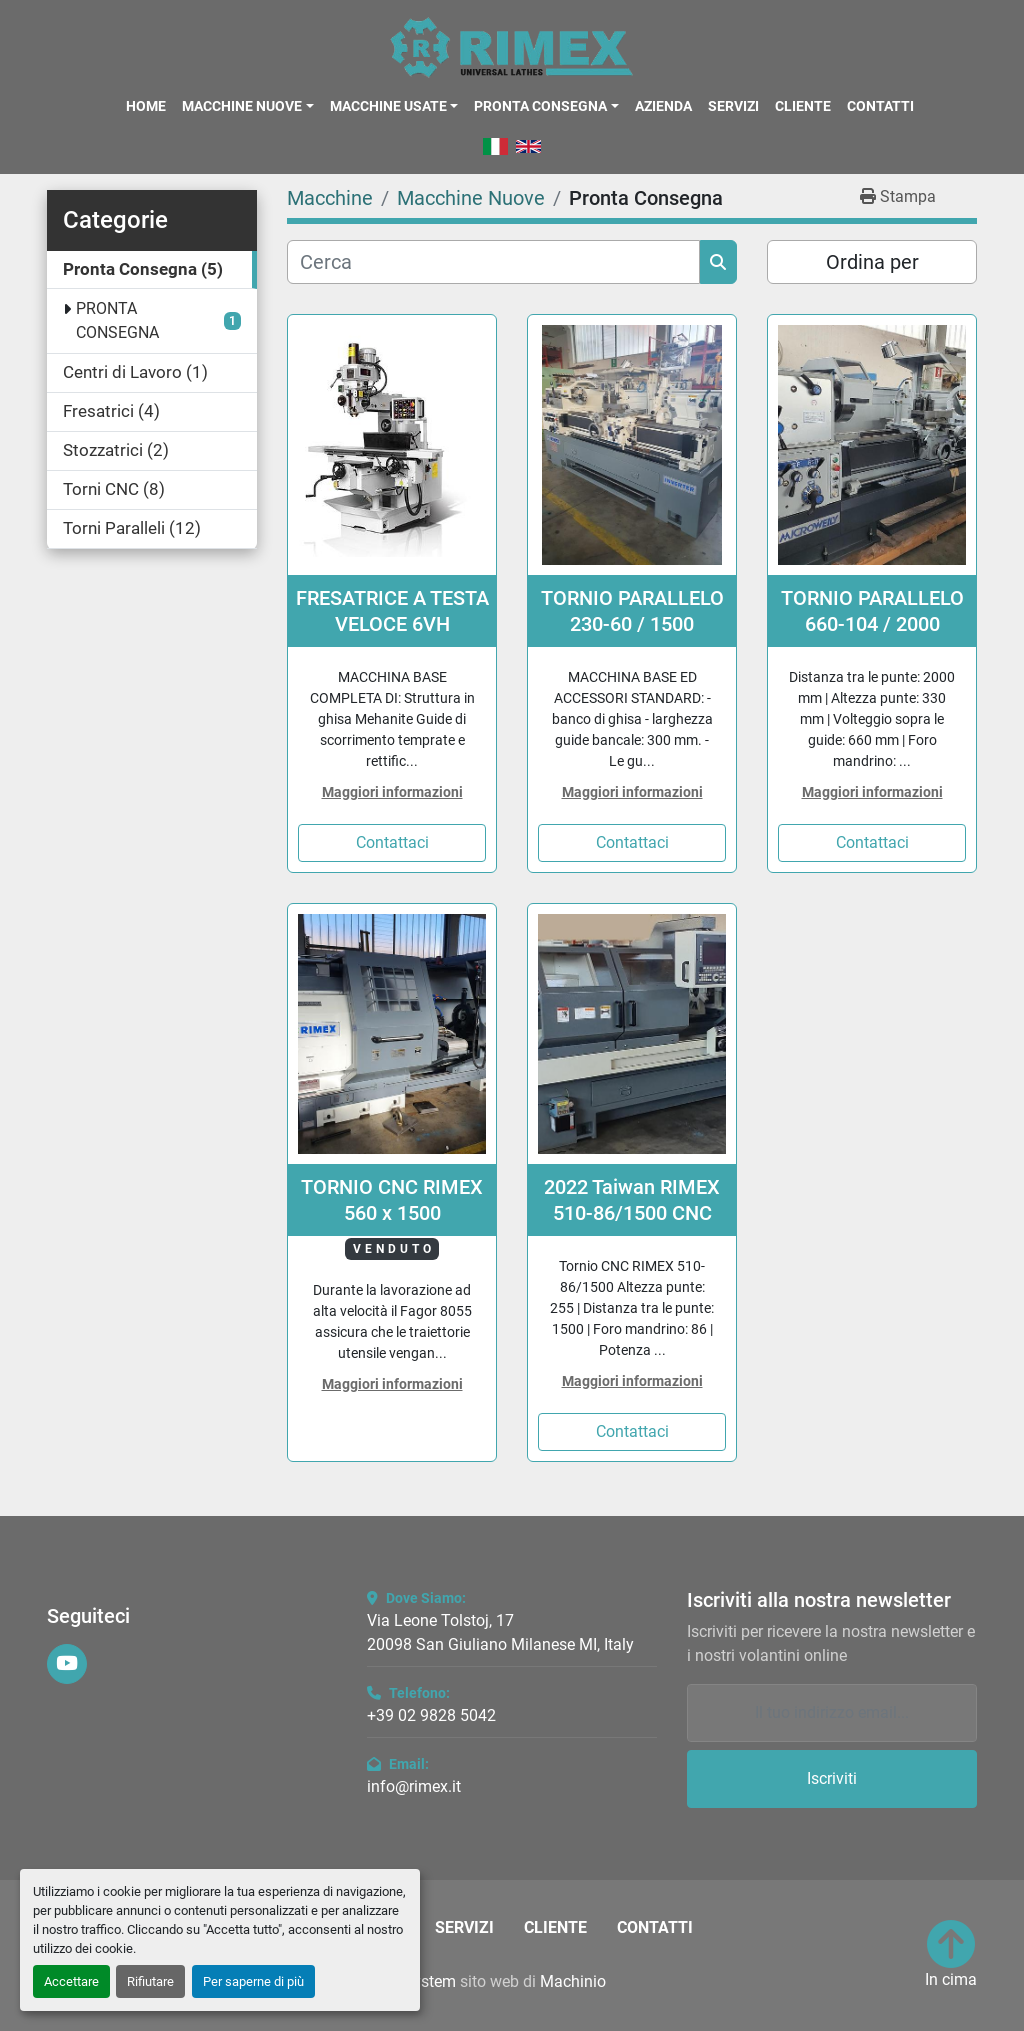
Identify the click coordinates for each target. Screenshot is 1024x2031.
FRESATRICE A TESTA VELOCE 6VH (392, 611)
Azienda (663, 106)
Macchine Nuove (242, 106)
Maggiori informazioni (392, 792)
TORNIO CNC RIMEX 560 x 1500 (392, 1200)
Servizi (733, 106)
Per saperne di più (253, 1981)
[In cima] (951, 1956)
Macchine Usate (388, 106)
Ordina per (872, 262)
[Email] (832, 1713)
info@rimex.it (414, 1786)
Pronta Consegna (540, 106)
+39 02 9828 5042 (431, 1715)
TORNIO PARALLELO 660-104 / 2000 (872, 611)
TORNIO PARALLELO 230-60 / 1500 (632, 611)
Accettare (71, 1981)
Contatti (880, 106)
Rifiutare (150, 1981)
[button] (247, 106)
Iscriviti (832, 1778)
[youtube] (67, 1664)
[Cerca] (493, 262)
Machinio (573, 1981)
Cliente (803, 106)
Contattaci (392, 842)
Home (146, 106)
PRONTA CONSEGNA (117, 320)
